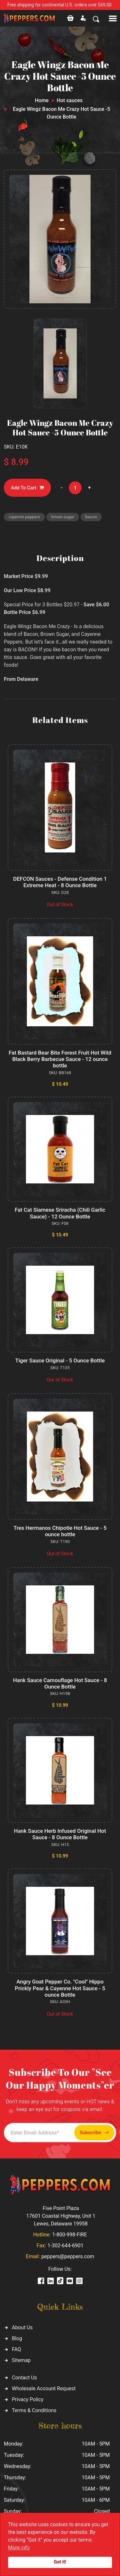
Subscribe (94, 2132)
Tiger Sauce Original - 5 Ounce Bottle (60, 1360)
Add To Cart (27, 488)
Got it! (60, 2562)
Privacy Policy (28, 2399)
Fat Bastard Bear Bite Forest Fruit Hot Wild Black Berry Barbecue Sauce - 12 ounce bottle (60, 1059)
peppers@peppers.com (67, 2256)
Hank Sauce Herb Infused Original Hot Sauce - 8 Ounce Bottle (60, 1834)
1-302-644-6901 (65, 2245)
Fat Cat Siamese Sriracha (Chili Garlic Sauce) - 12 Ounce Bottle (60, 1213)
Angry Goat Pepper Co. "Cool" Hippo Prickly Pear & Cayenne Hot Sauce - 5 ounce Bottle (60, 1988)
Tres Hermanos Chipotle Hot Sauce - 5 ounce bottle (60, 1531)
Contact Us (24, 2378)
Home (42, 100)
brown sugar (62, 516)
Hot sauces (70, 100)
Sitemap (21, 2360)
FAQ (16, 2349)
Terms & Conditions (34, 2410)
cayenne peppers (24, 516)
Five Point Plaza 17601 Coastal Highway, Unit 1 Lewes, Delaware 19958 (60, 2216)
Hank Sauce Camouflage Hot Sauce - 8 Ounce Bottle (60, 1683)
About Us (22, 2327)
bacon (91, 516)
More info (19, 2548)
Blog (17, 2338)
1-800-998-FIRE (69, 2235)
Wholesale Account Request (44, 2388)
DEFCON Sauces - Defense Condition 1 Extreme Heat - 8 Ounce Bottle (60, 882)
